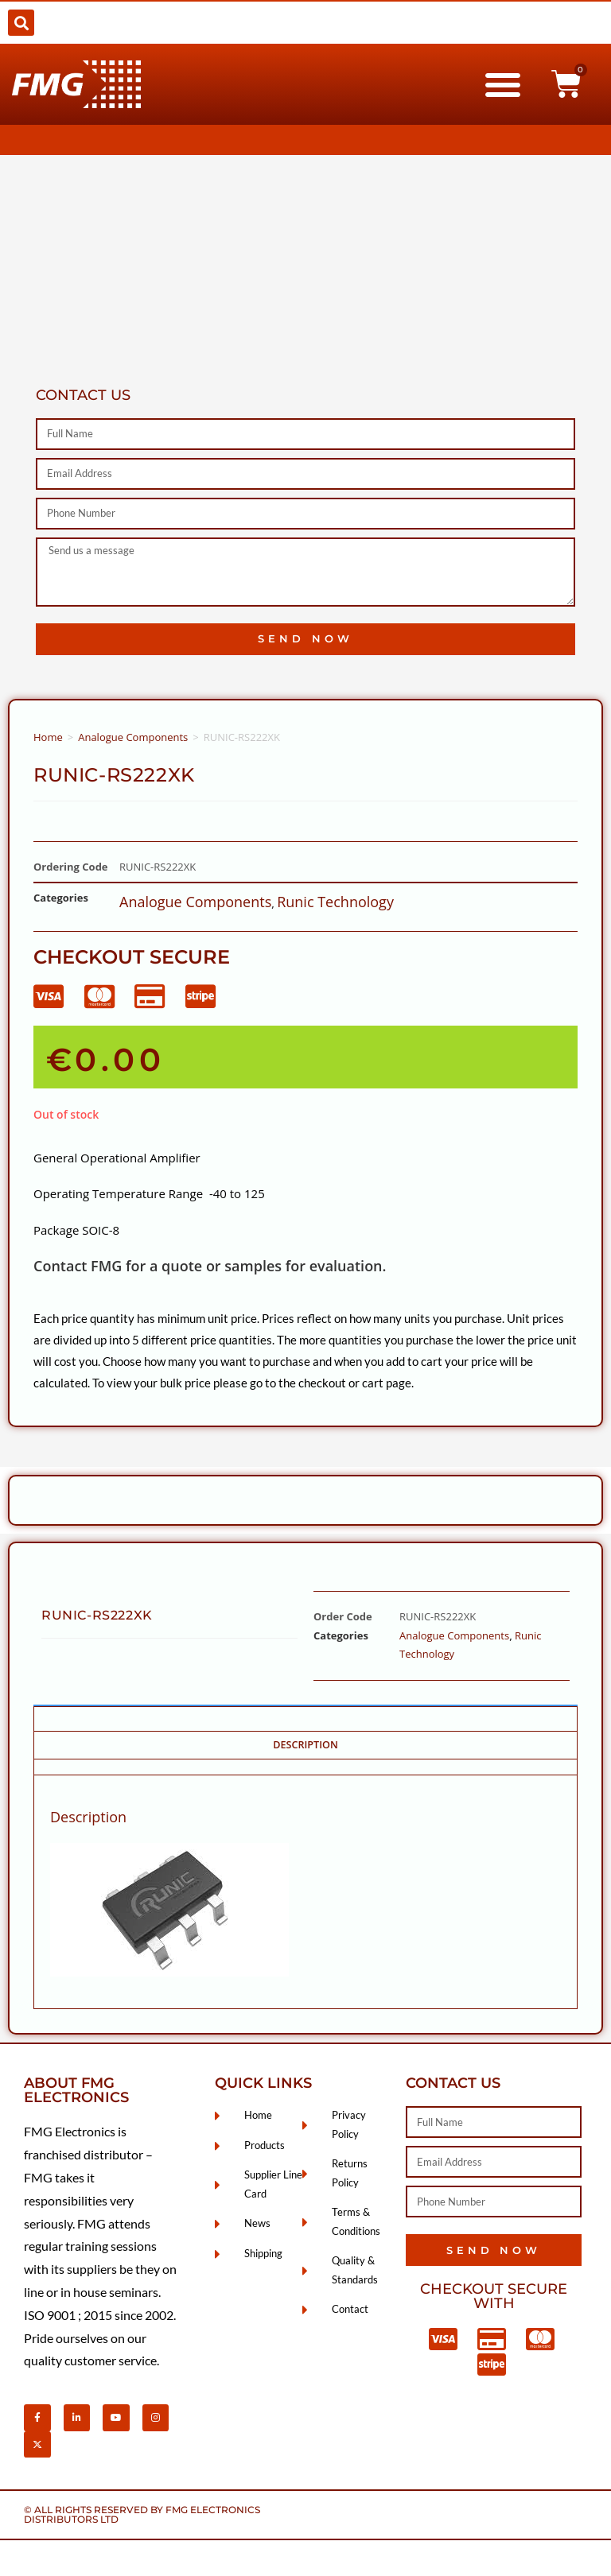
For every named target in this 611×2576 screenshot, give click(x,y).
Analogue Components (133, 737)
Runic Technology (335, 901)
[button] (21, 23)
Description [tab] (305, 1745)
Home (48, 737)
